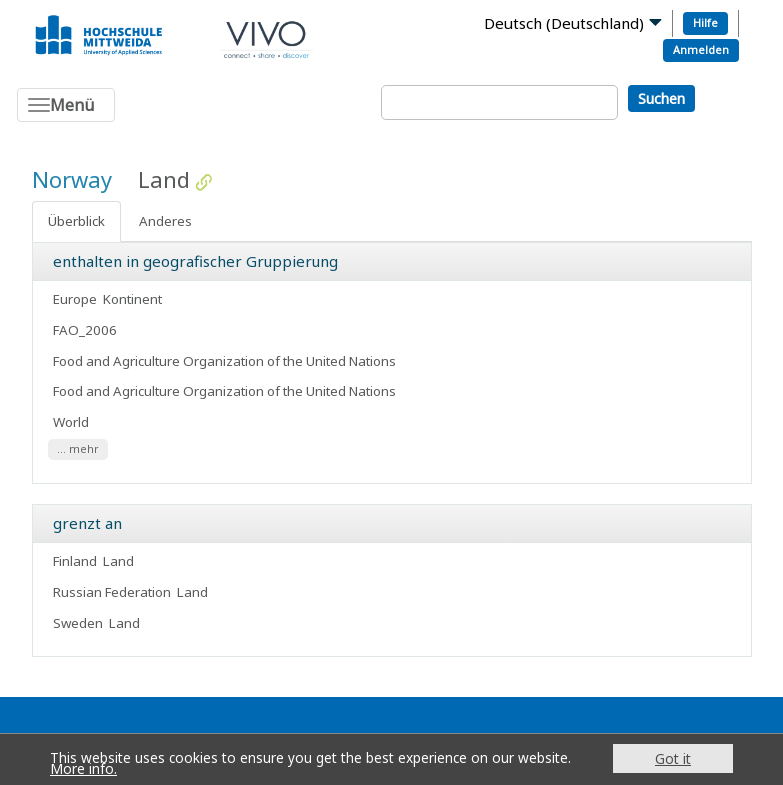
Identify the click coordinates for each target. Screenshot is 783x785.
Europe (75, 299)
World (71, 422)
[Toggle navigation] (66, 105)
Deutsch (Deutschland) (564, 23)
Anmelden (701, 49)
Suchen (661, 98)
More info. (83, 768)
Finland (75, 561)
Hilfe (705, 22)
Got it (673, 758)
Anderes (165, 221)
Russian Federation (112, 592)
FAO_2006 (85, 330)
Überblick (76, 221)
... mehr (78, 449)
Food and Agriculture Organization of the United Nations (226, 361)
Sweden (78, 623)
